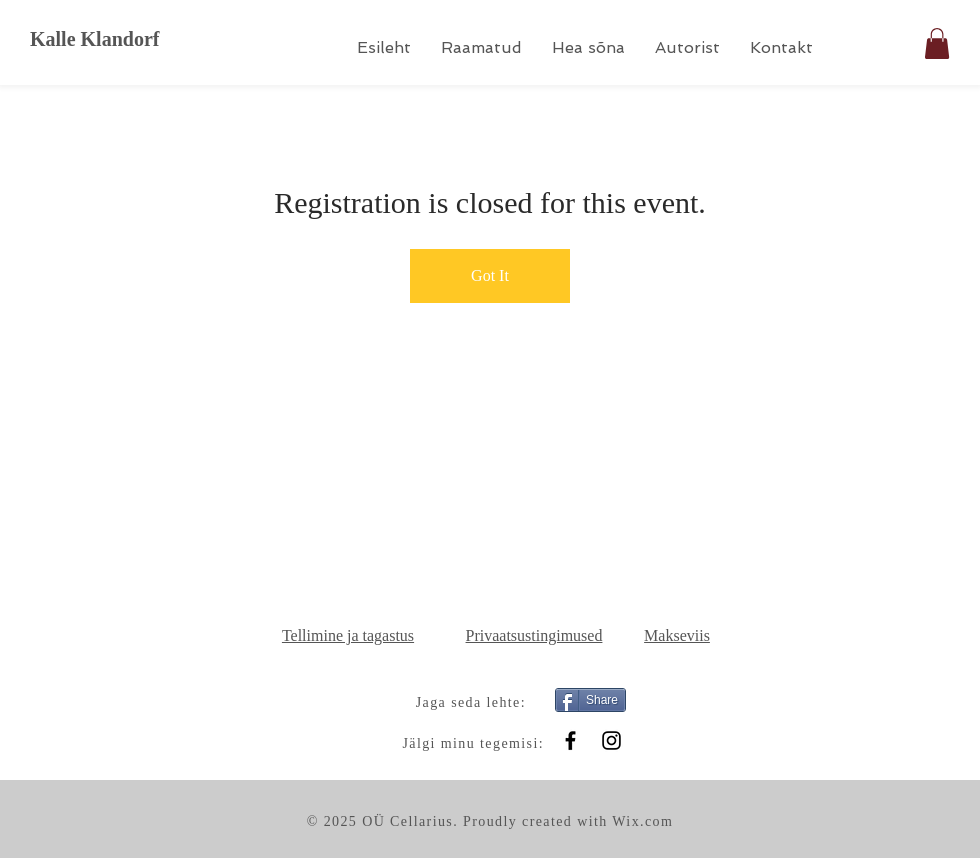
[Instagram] (611, 740)
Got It (490, 275)
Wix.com (642, 821)
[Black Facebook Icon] (570, 740)
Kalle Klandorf (94, 39)
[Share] (590, 700)
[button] (937, 43)
